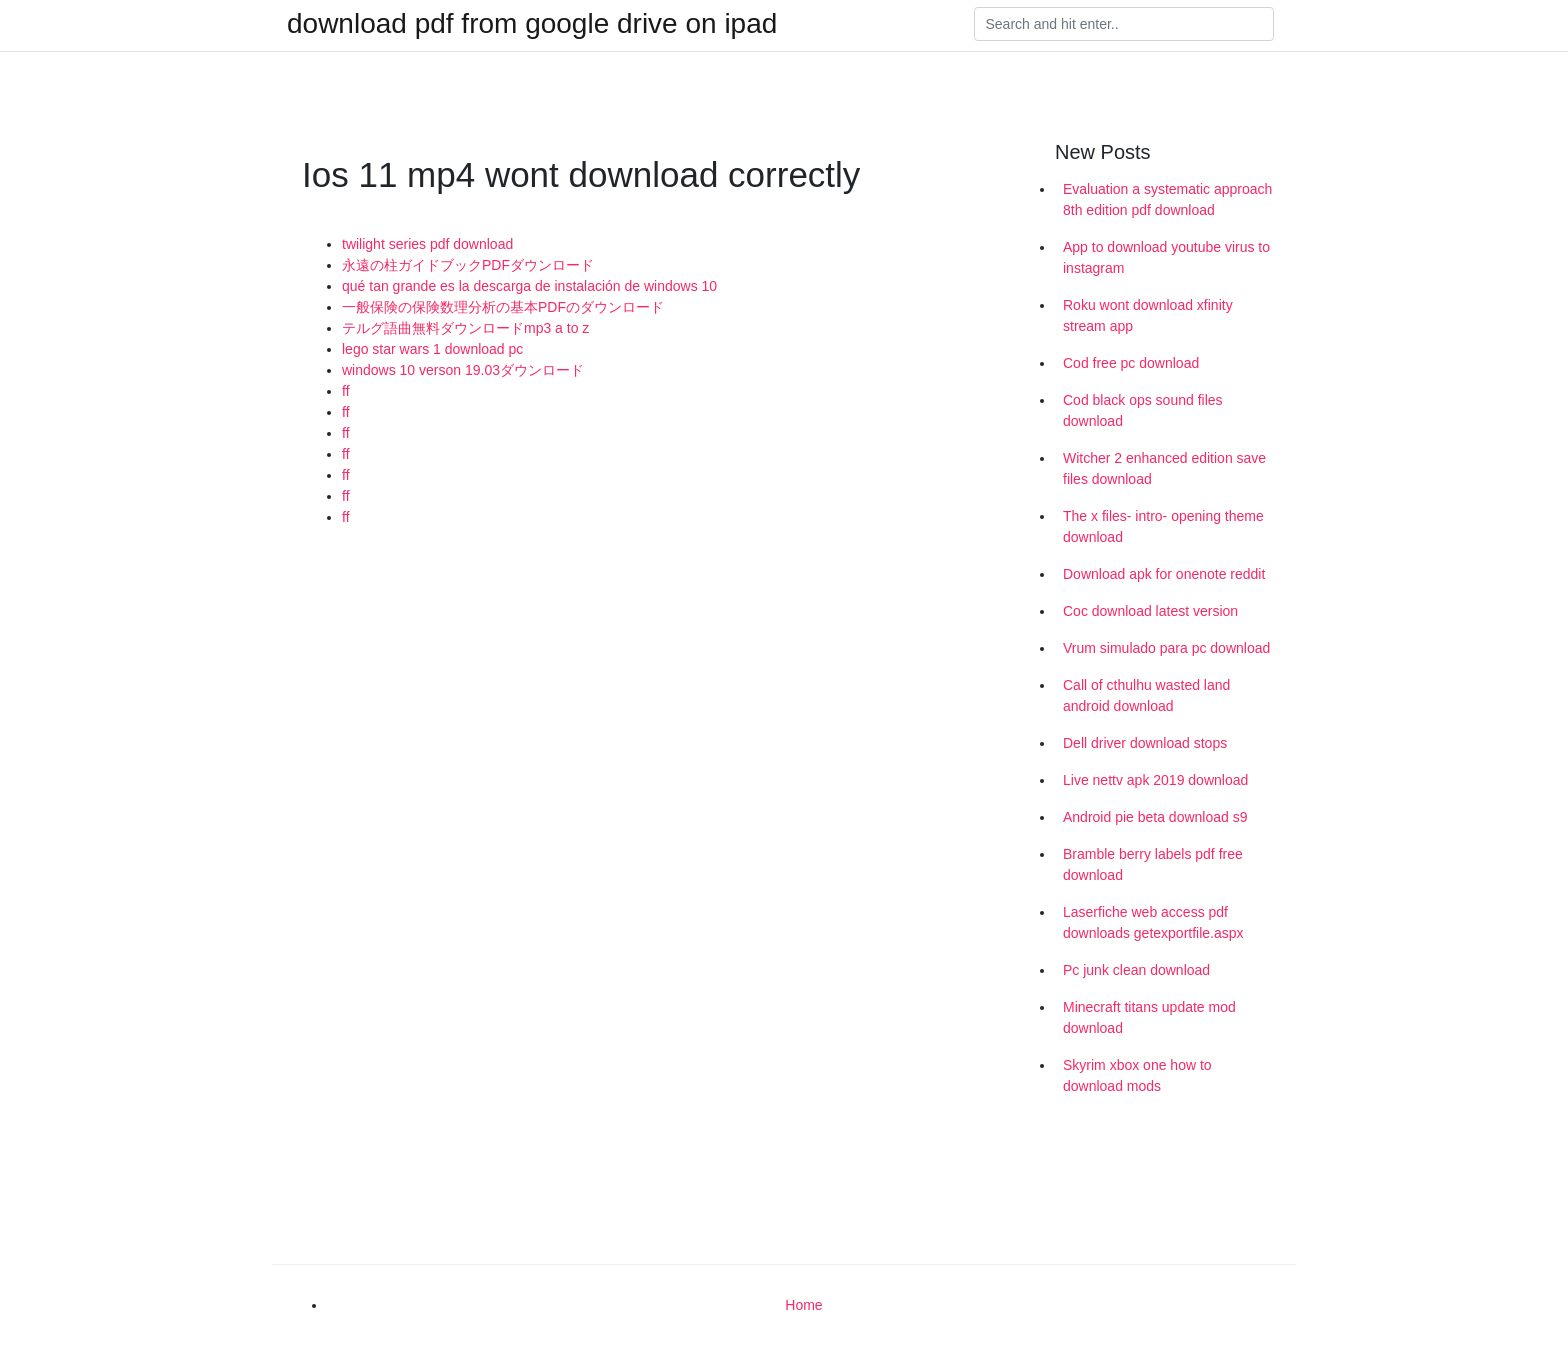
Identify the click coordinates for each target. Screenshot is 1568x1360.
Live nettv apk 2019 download (1155, 780)
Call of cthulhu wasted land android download (1146, 695)
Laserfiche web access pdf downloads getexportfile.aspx (1153, 922)
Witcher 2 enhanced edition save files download (1164, 468)
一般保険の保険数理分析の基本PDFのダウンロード (503, 307)
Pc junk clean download (1136, 970)
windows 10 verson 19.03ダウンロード (463, 370)
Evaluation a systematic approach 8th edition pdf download (1167, 199)
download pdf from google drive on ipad (532, 24)
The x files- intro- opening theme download (1163, 526)
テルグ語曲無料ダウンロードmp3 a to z (465, 328)
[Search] (1124, 24)
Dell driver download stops (1145, 743)
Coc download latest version (1150, 611)
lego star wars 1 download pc (432, 349)
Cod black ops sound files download (1143, 410)
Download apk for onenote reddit (1164, 574)
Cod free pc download (1131, 363)
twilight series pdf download (427, 244)
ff (346, 391)
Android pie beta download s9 (1155, 817)
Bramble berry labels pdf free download (1153, 864)
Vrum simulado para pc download (1166, 648)
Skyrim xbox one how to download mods (1137, 1075)
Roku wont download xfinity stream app (1148, 315)
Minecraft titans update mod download (1149, 1017)
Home (803, 1305)
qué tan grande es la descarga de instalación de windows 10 (529, 286)
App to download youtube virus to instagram (1166, 257)
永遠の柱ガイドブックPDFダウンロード (468, 265)
